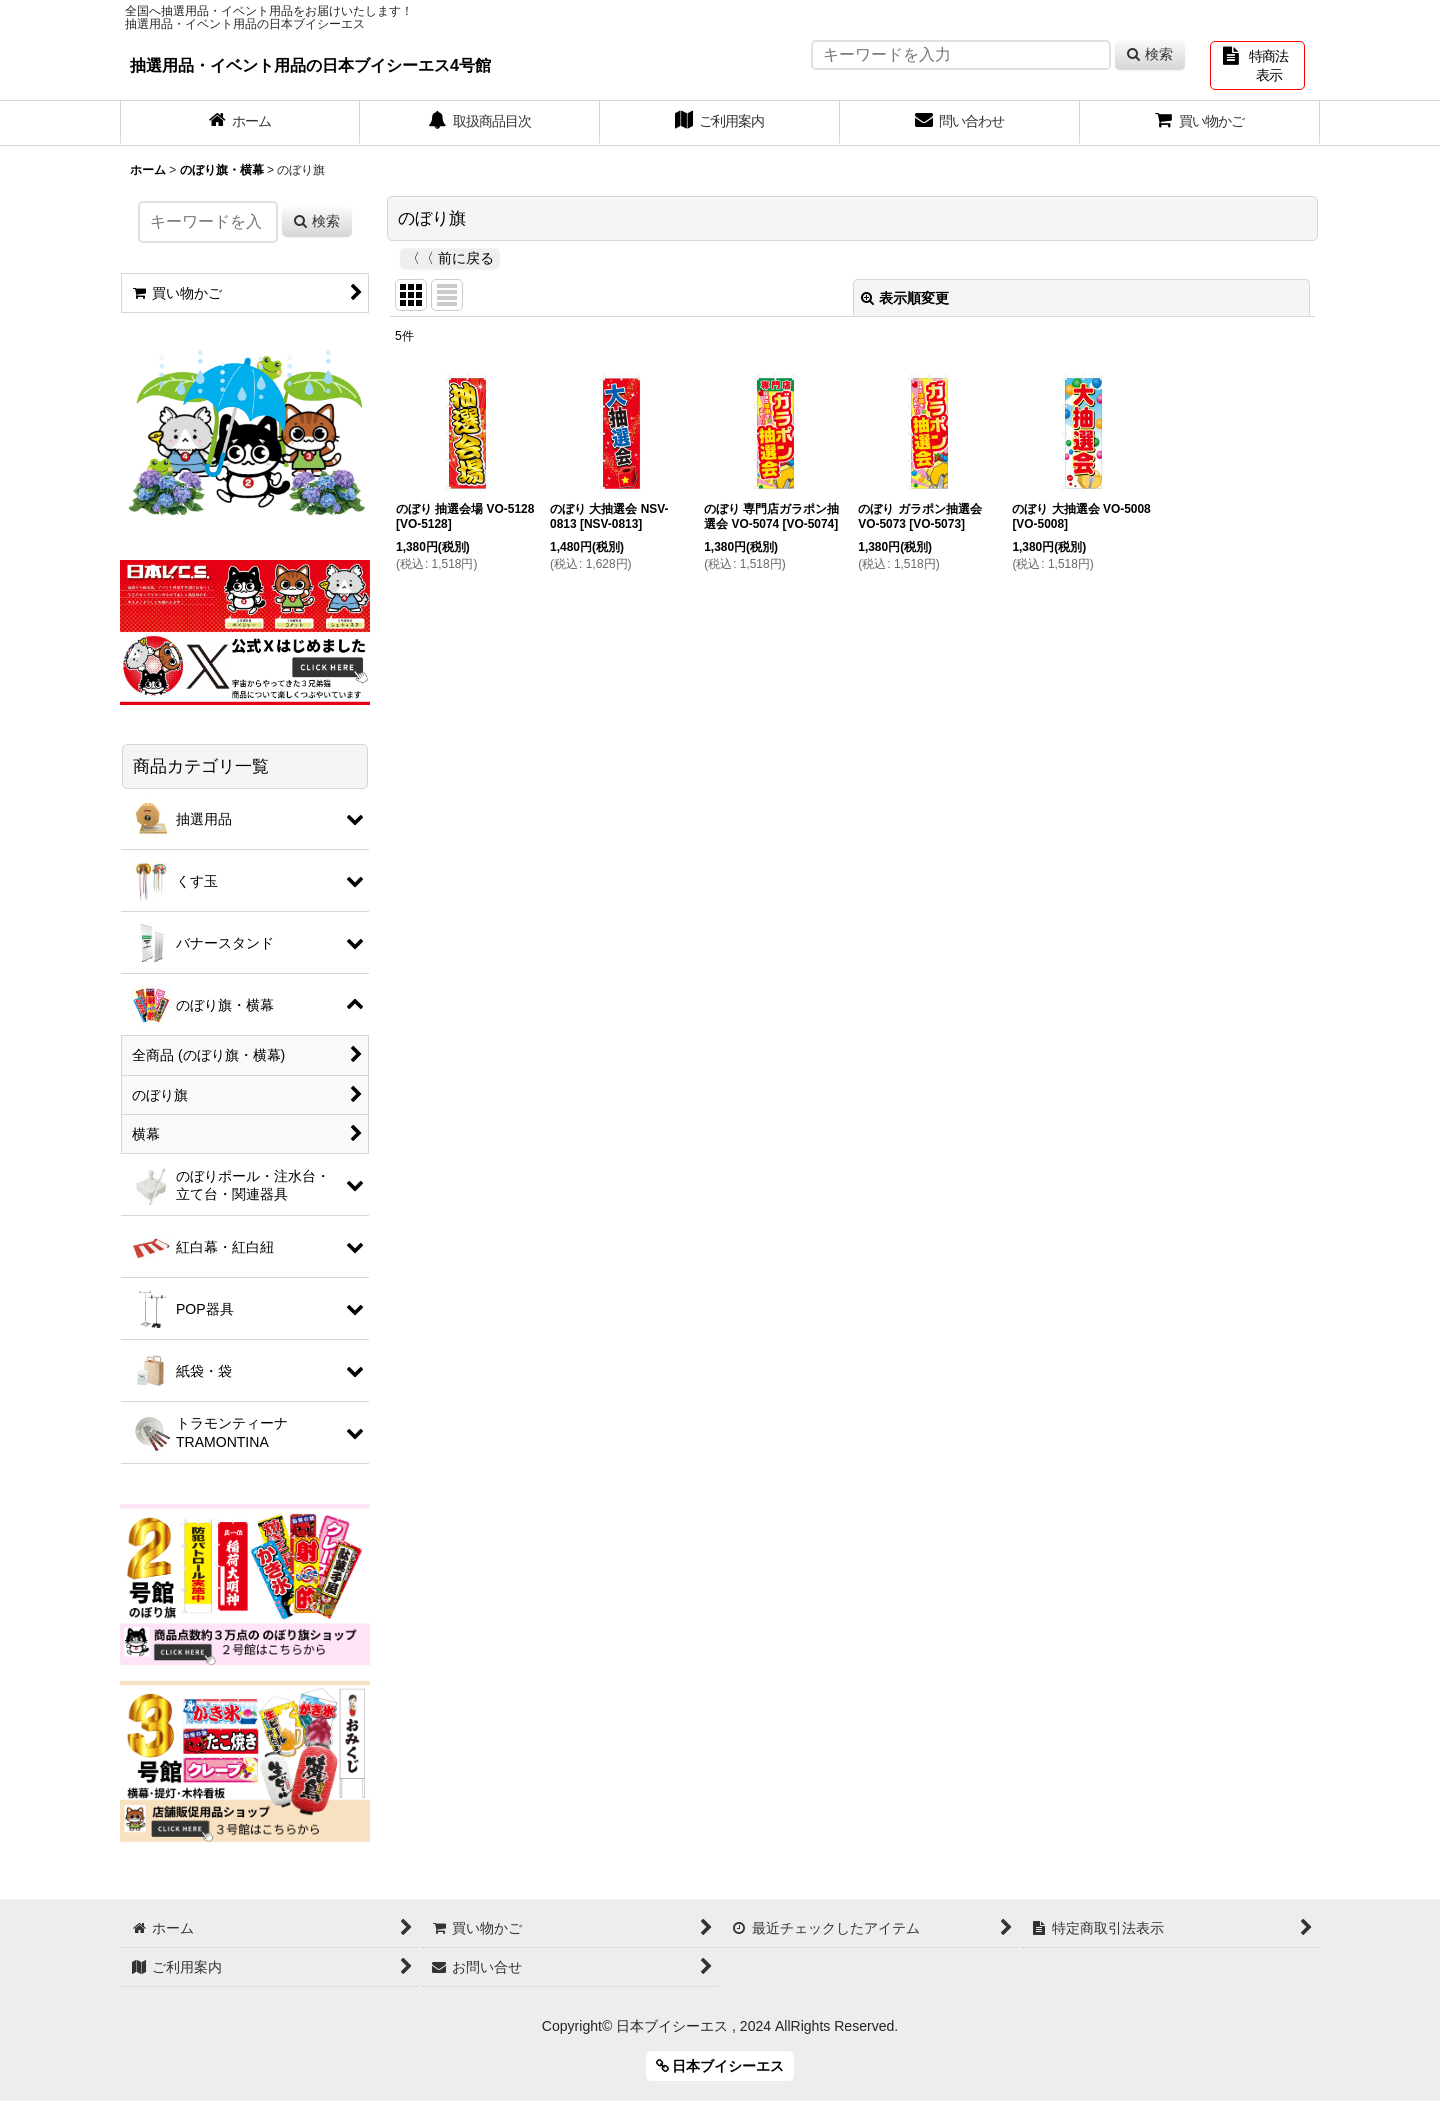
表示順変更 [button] (905, 298)
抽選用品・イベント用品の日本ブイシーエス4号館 (310, 65)
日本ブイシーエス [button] (720, 2066)
